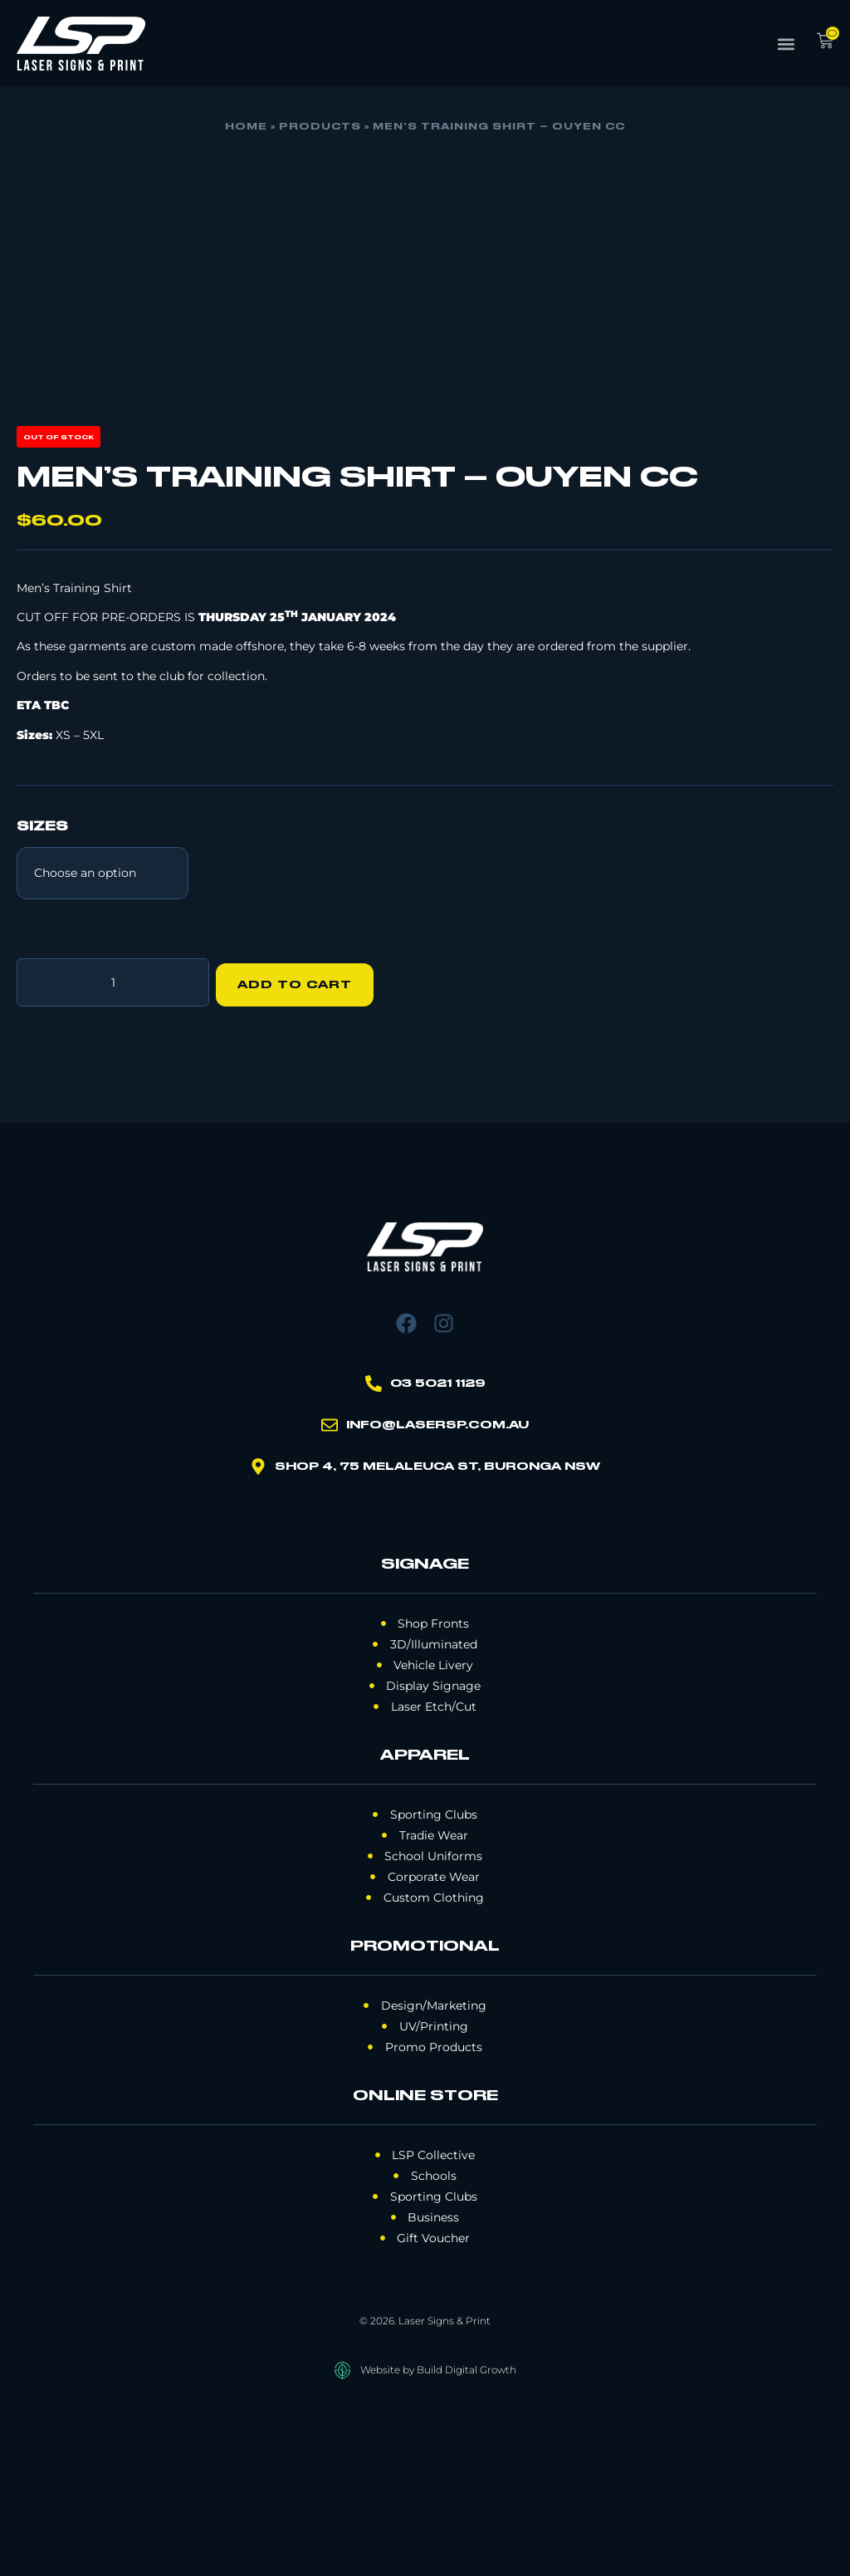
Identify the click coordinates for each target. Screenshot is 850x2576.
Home (246, 127)
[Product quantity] (113, 1148)
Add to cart (299, 1148)
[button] (786, 43)
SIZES (42, 996)
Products (320, 127)
